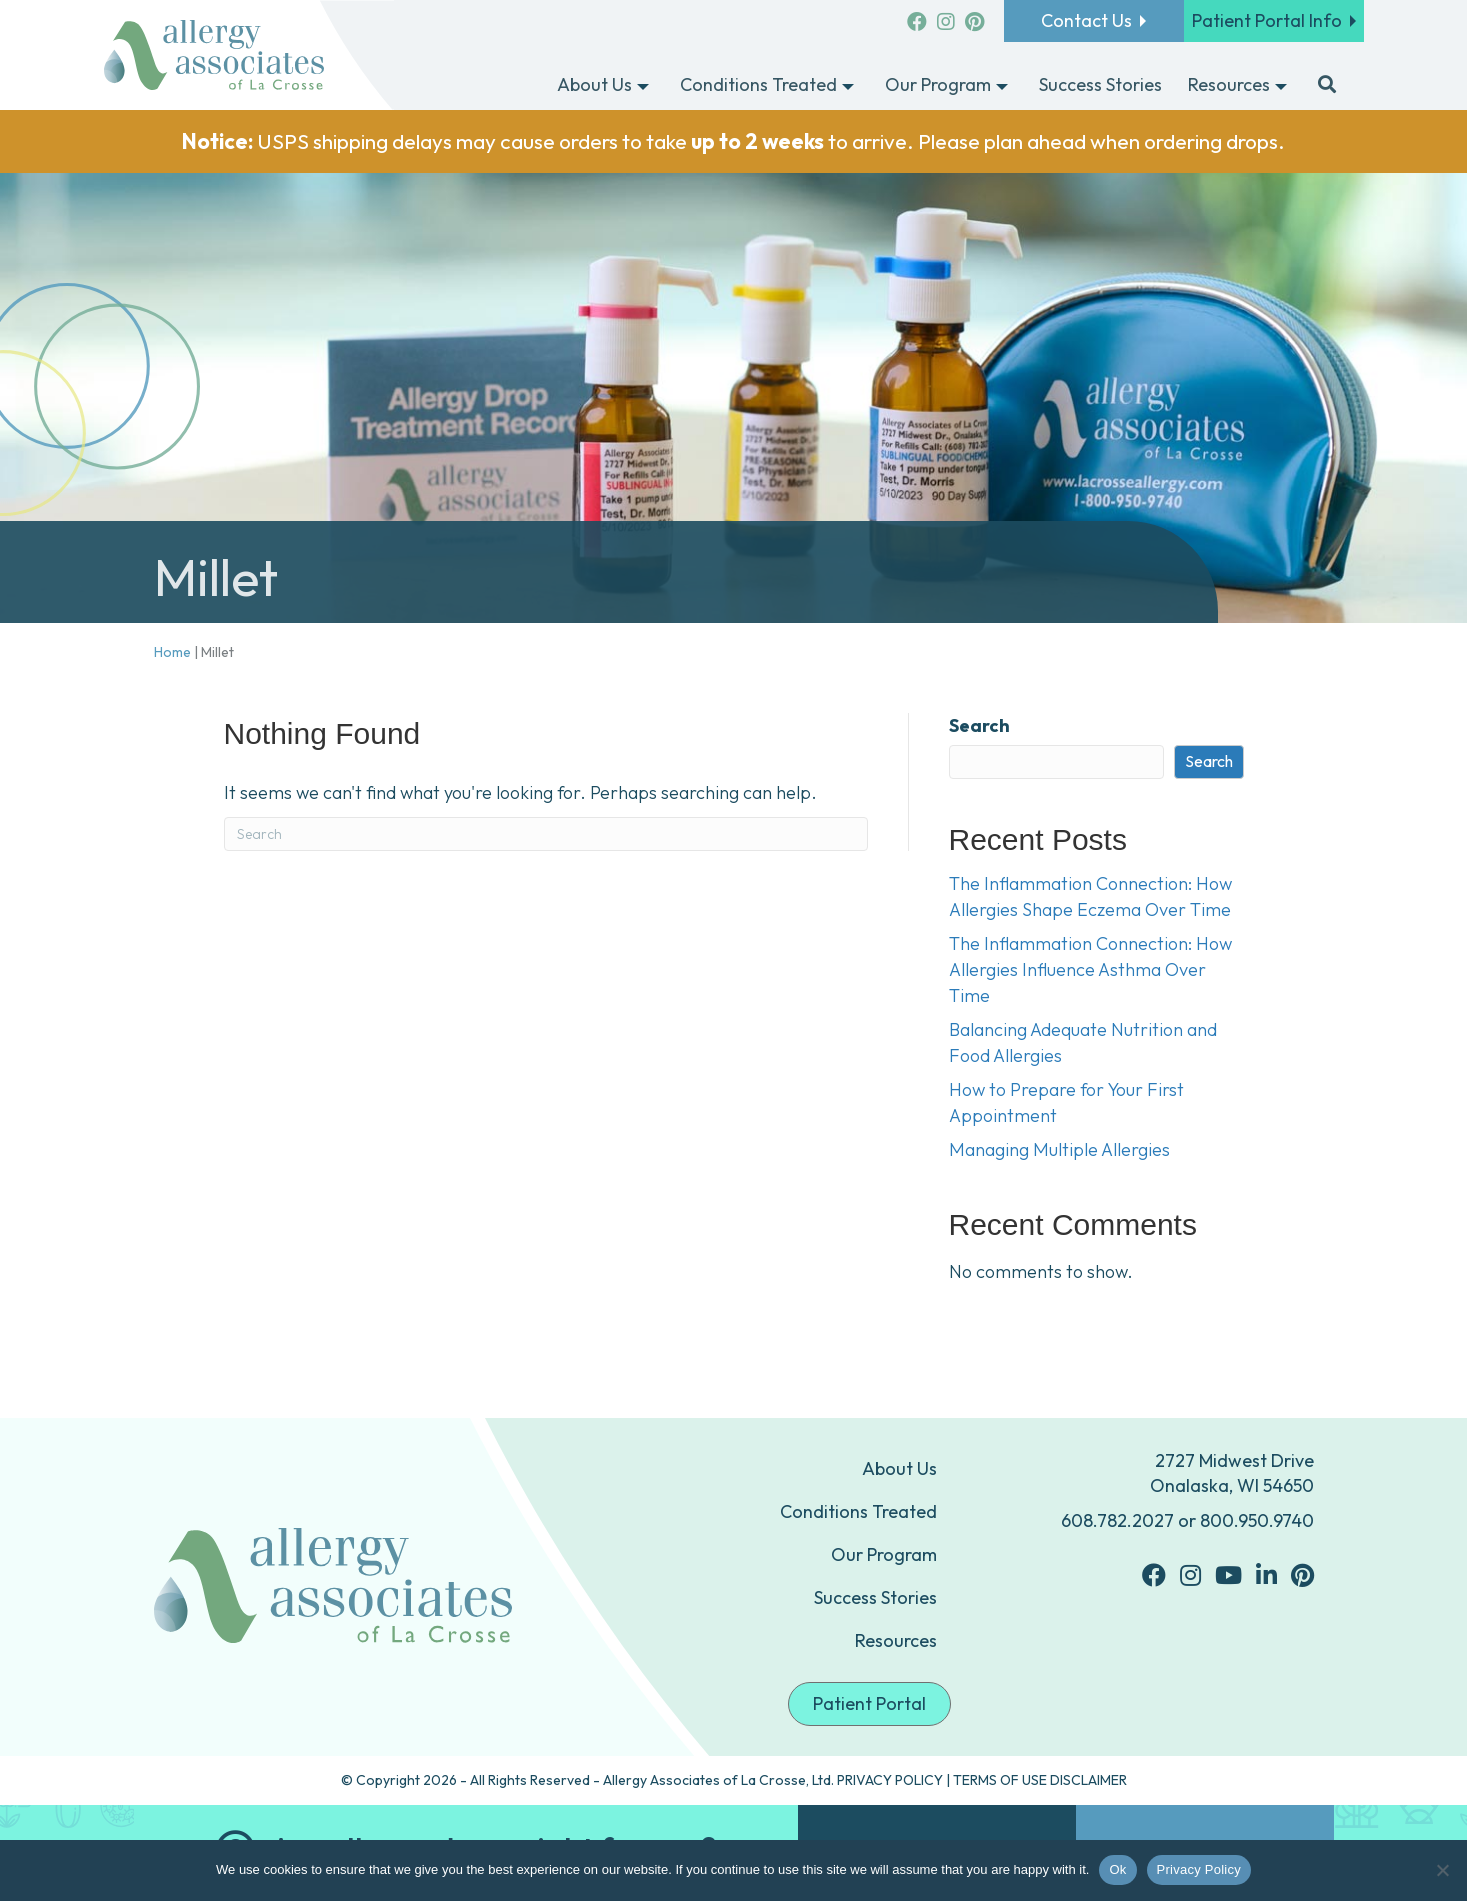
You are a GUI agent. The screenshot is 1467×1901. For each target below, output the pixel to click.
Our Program (884, 1554)
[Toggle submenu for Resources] (1281, 86)
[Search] (546, 834)
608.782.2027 (1117, 1520)
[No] (1442, 1870)
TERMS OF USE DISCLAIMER (1040, 1780)
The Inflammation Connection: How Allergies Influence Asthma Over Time (1090, 969)
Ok (1117, 1869)
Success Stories (875, 1597)
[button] (1327, 86)
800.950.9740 (1257, 1520)
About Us (899, 1468)
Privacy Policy (1199, 1869)
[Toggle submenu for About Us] (643, 86)
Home (172, 652)
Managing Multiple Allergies (1059, 1149)
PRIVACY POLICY (890, 1780)
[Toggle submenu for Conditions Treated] (848, 86)
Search (979, 725)
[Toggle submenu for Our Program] (1002, 86)
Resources (896, 1640)
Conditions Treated (858, 1511)
